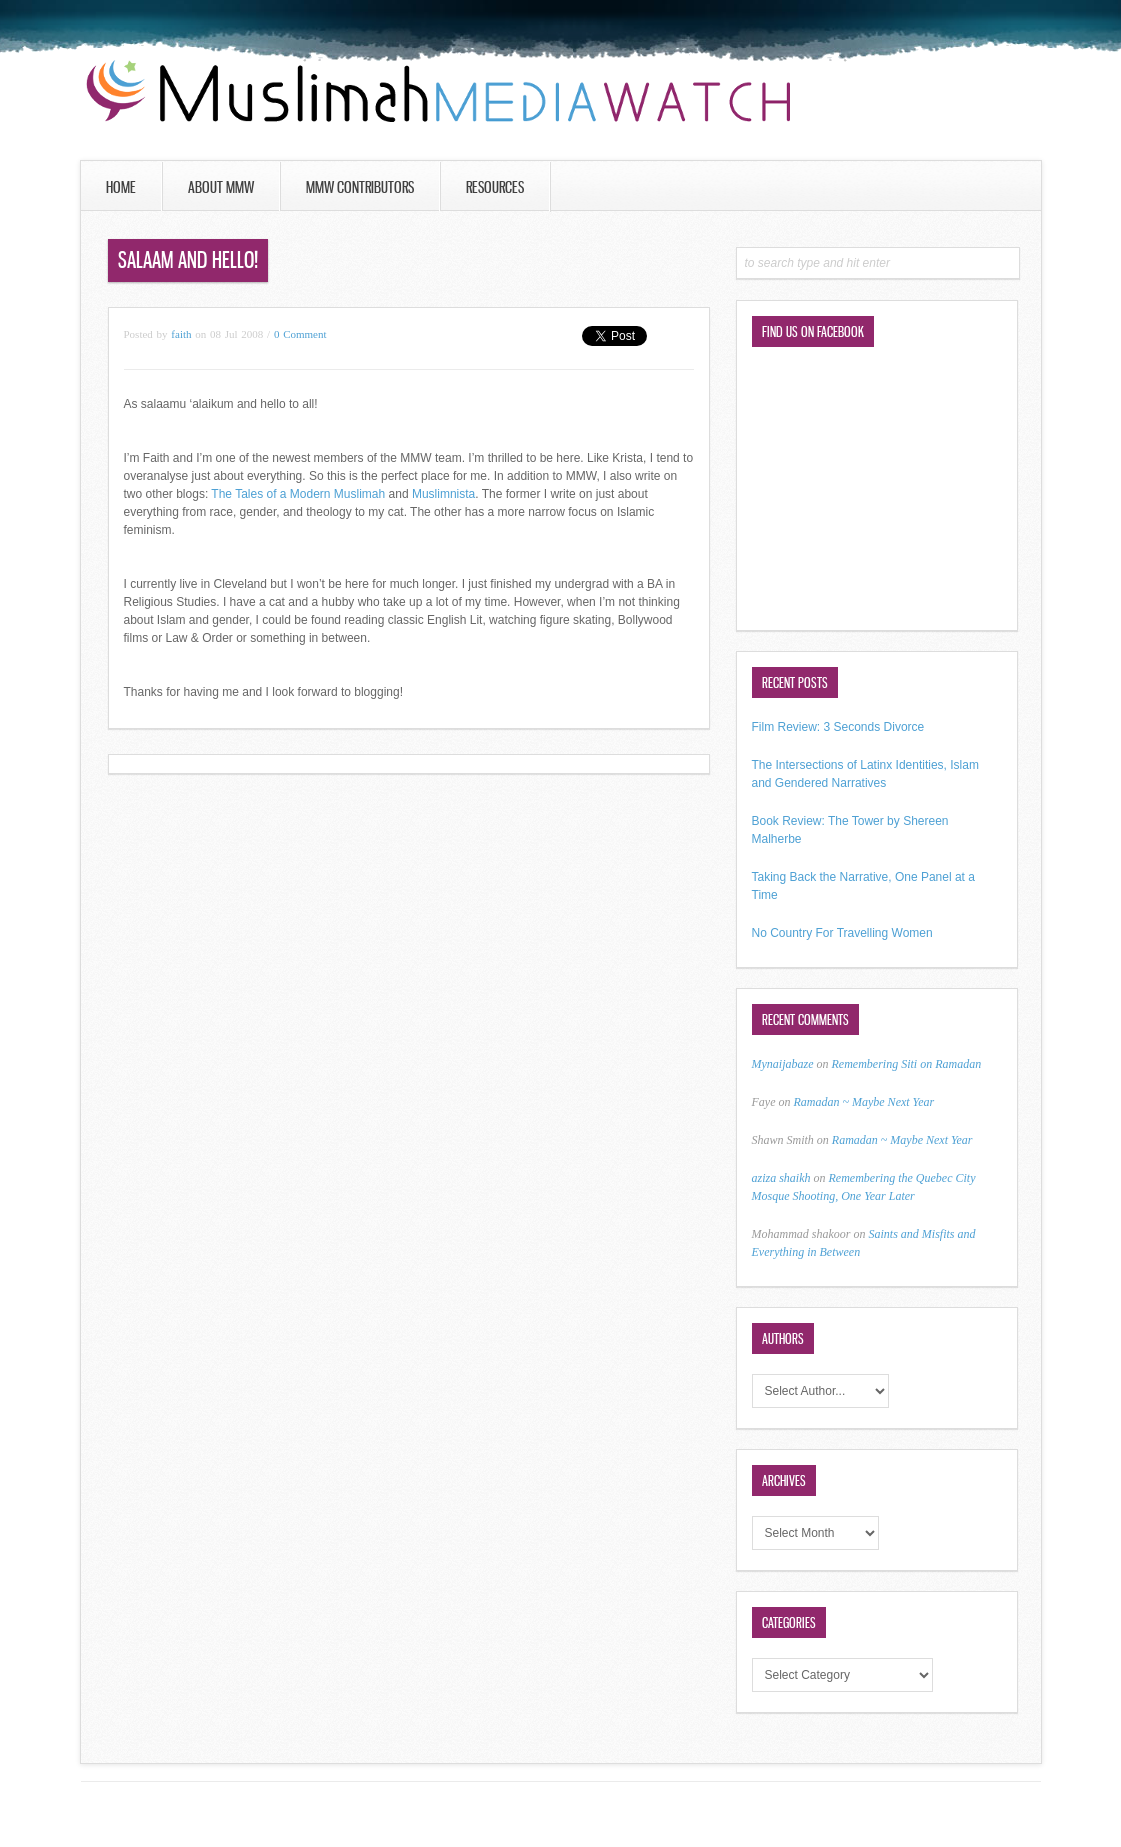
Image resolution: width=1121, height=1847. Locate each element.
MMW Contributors (360, 187)
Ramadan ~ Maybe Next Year (863, 1102)
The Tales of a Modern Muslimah (298, 494)
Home (121, 187)
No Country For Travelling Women (842, 933)
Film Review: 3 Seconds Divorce (838, 727)
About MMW (221, 187)
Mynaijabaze (783, 1064)
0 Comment (300, 334)
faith (181, 334)
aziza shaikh (781, 1178)
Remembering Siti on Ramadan (907, 1064)
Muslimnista (443, 494)
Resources (495, 187)
